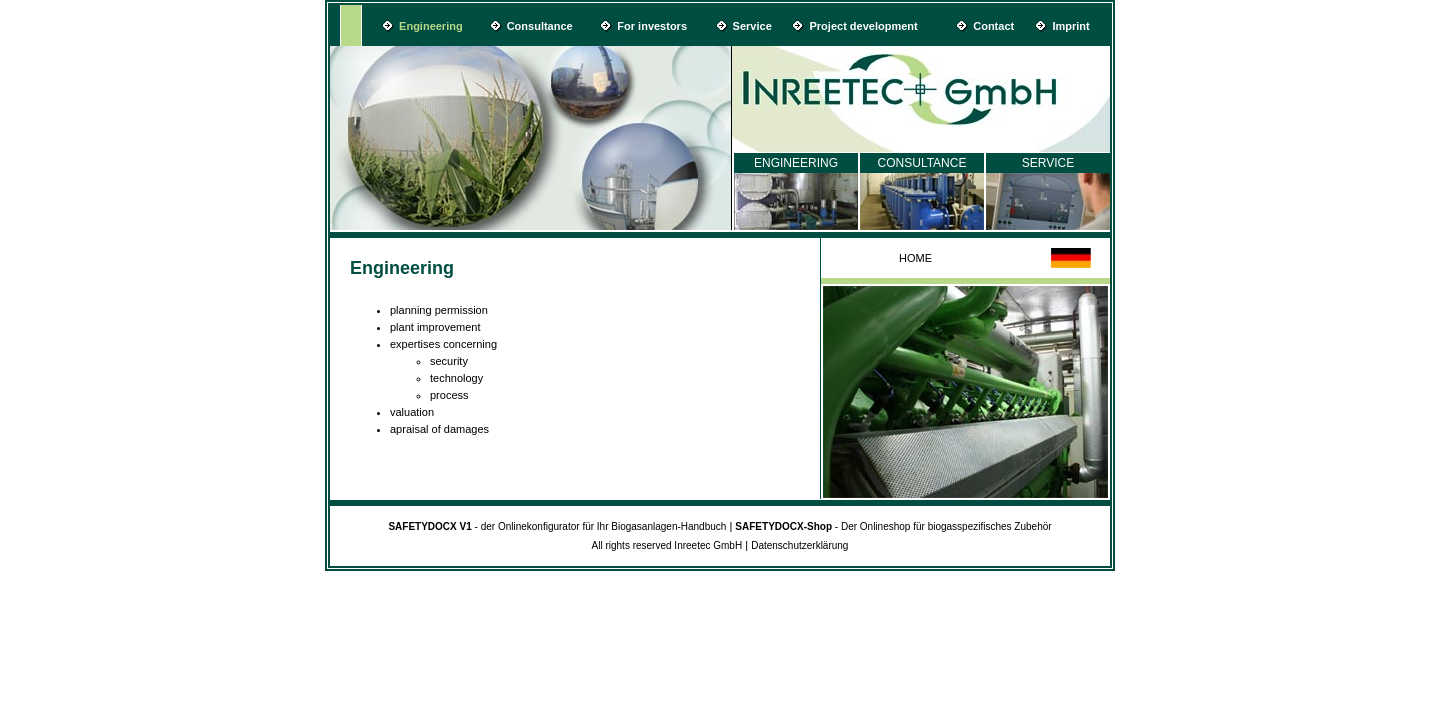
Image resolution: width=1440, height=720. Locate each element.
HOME (915, 258)
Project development (864, 26)
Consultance (540, 26)
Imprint (1070, 26)
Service (752, 26)
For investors (652, 26)
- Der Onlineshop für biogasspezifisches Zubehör (893, 526)
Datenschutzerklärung (799, 545)
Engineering (431, 26)
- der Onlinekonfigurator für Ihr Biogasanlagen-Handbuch (557, 526)
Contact (993, 26)
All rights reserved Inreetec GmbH (667, 545)
